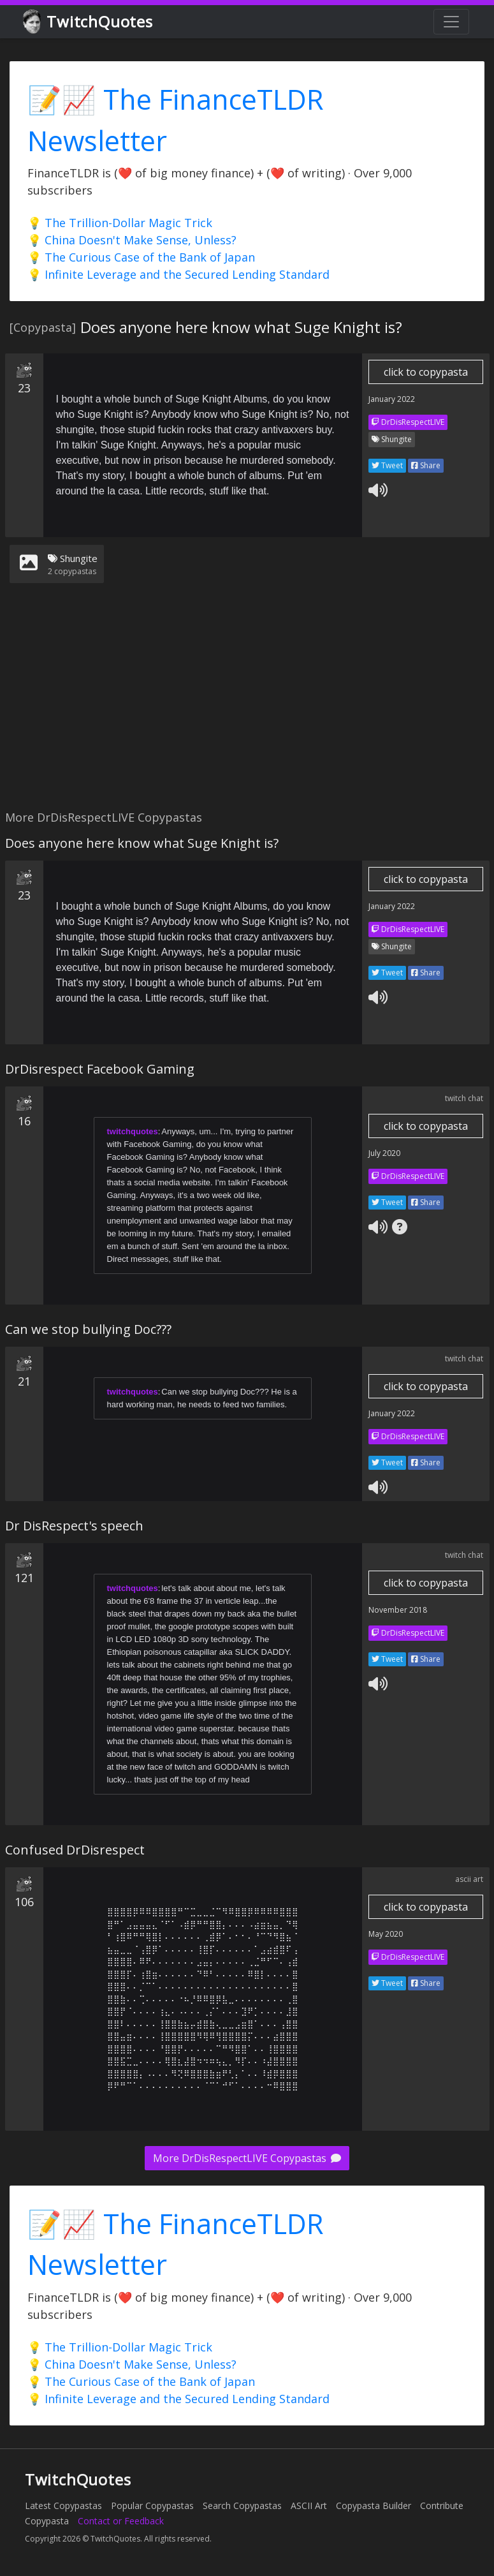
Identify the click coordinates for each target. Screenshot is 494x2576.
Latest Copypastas (63, 2505)
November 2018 (397, 1609)
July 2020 (384, 1153)
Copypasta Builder (373, 2505)
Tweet (387, 465)
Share (425, 465)
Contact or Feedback (121, 2521)
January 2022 (391, 399)
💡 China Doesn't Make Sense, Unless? (131, 240)
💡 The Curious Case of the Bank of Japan (141, 257)
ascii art (469, 1879)
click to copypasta (426, 372)
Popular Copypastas (152, 2505)
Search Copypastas (242, 2505)
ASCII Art (309, 2505)
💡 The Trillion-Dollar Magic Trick (119, 222)
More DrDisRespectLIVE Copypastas (247, 2158)
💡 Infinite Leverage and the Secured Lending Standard (178, 274)
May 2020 (385, 1933)
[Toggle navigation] (451, 21)
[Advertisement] (245, 704)
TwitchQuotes (89, 22)
